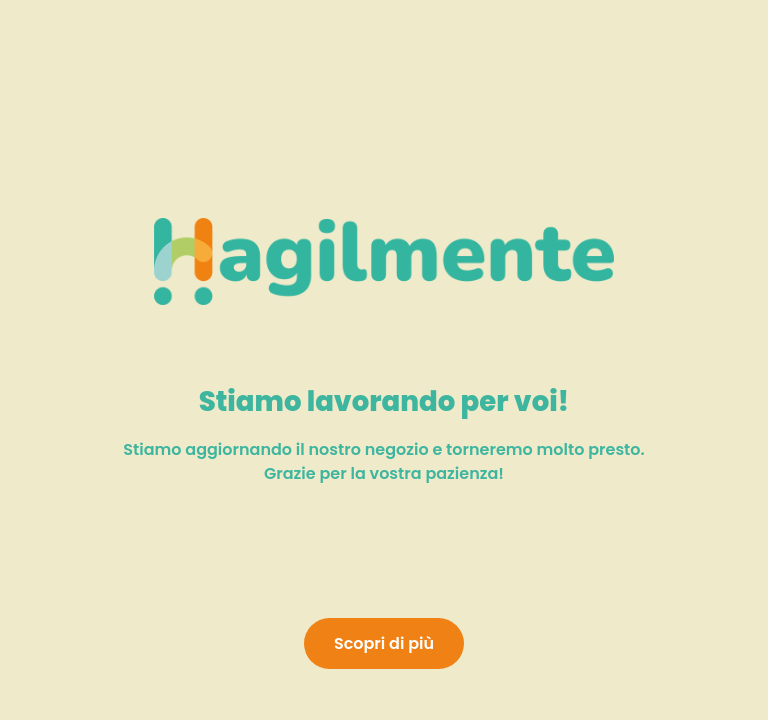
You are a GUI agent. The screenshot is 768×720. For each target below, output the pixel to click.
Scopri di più (384, 643)
